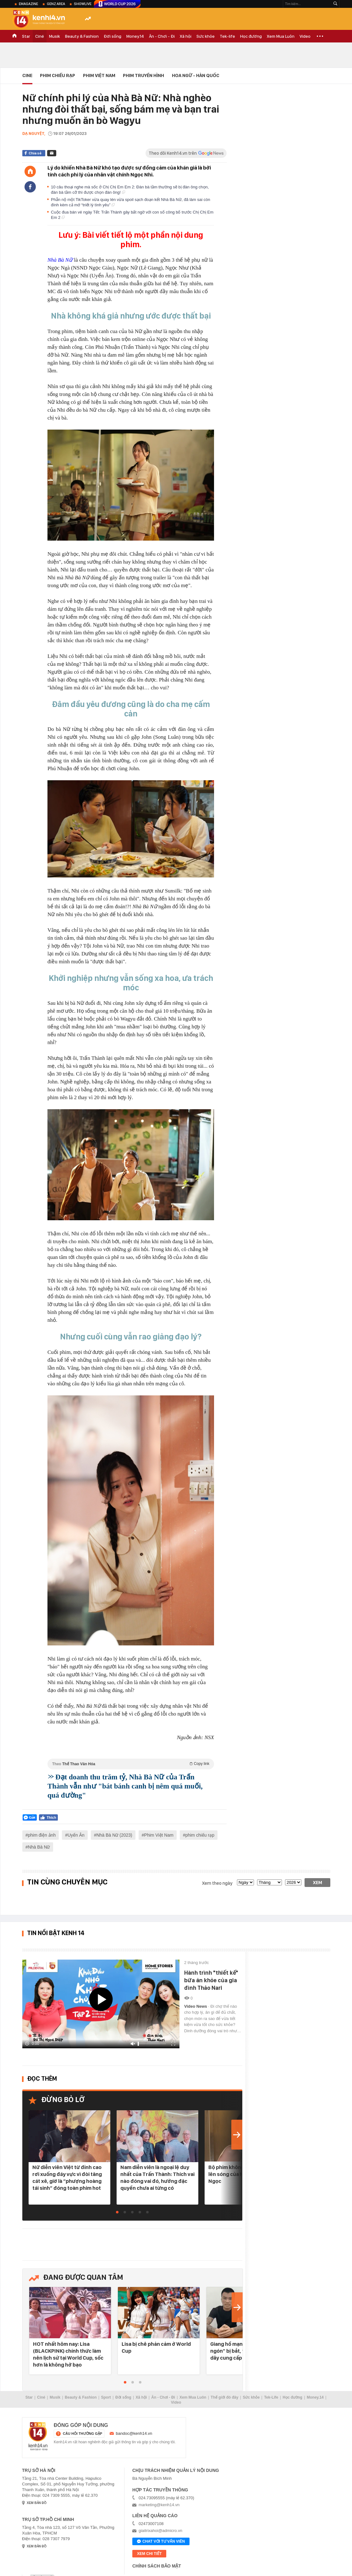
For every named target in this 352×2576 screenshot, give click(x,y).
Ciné (39, 36)
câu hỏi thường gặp (82, 2433)
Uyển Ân (76, 1835)
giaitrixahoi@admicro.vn (160, 2530)
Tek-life (227, 36)
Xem (317, 1882)
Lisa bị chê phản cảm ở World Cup (156, 2347)
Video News (196, 2006)
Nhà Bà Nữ (39, 1847)
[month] (269, 1882)
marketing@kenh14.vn (159, 2504)
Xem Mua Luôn (280, 36)
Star (26, 36)
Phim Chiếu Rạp (57, 75)
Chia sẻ (35, 153)
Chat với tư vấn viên (161, 2541)
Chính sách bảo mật (156, 2565)
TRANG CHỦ (14, 36)
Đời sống (112, 36)
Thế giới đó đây (224, 2397)
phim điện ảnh (42, 1835)
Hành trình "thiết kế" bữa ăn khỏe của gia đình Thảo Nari (211, 1980)
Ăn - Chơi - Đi (162, 36)
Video (305, 36)
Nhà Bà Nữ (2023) (114, 1835)
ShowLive (82, 4)
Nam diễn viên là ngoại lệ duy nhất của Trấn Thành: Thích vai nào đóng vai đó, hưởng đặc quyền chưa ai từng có (157, 2177)
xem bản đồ (37, 2503)
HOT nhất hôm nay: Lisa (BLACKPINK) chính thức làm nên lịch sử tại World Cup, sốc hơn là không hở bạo (68, 2354)
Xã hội (185, 36)
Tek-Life (271, 2397)
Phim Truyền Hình (143, 75)
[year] (293, 1882)
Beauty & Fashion (82, 36)
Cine (27, 75)
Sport (106, 2397)
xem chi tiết (149, 2553)
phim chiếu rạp (199, 1835)
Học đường (251, 36)
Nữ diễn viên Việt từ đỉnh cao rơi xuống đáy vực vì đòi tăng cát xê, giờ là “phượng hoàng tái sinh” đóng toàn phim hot (67, 2177)
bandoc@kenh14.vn (134, 2433)
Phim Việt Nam (99, 75)
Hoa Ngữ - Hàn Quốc (195, 75)
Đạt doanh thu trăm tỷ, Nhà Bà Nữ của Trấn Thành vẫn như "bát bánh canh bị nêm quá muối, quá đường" (125, 1786)
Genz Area (56, 4)
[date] (245, 1882)
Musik (54, 36)
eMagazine (28, 4)
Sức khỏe (205, 36)
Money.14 (135, 36)
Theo (130, 1763)
